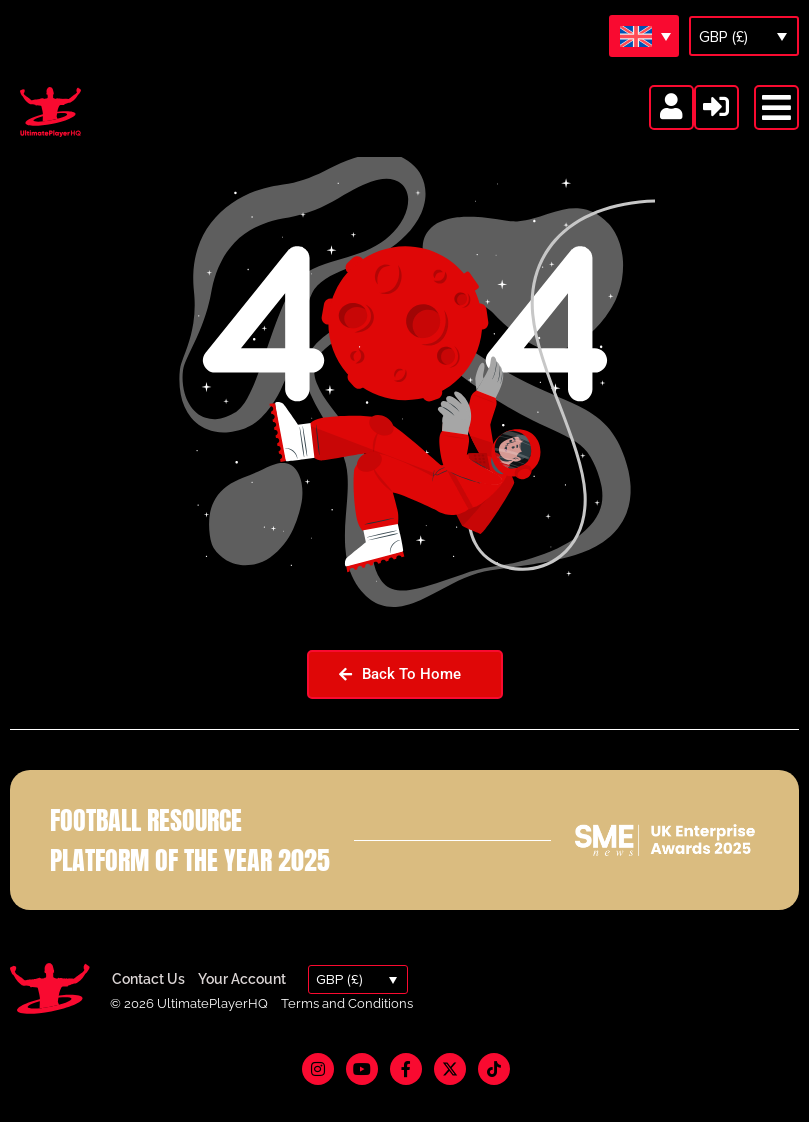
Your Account (242, 1006)
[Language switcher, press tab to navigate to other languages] (644, 36)
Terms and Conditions (347, 1030)
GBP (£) (723, 37)
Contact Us (148, 1006)
